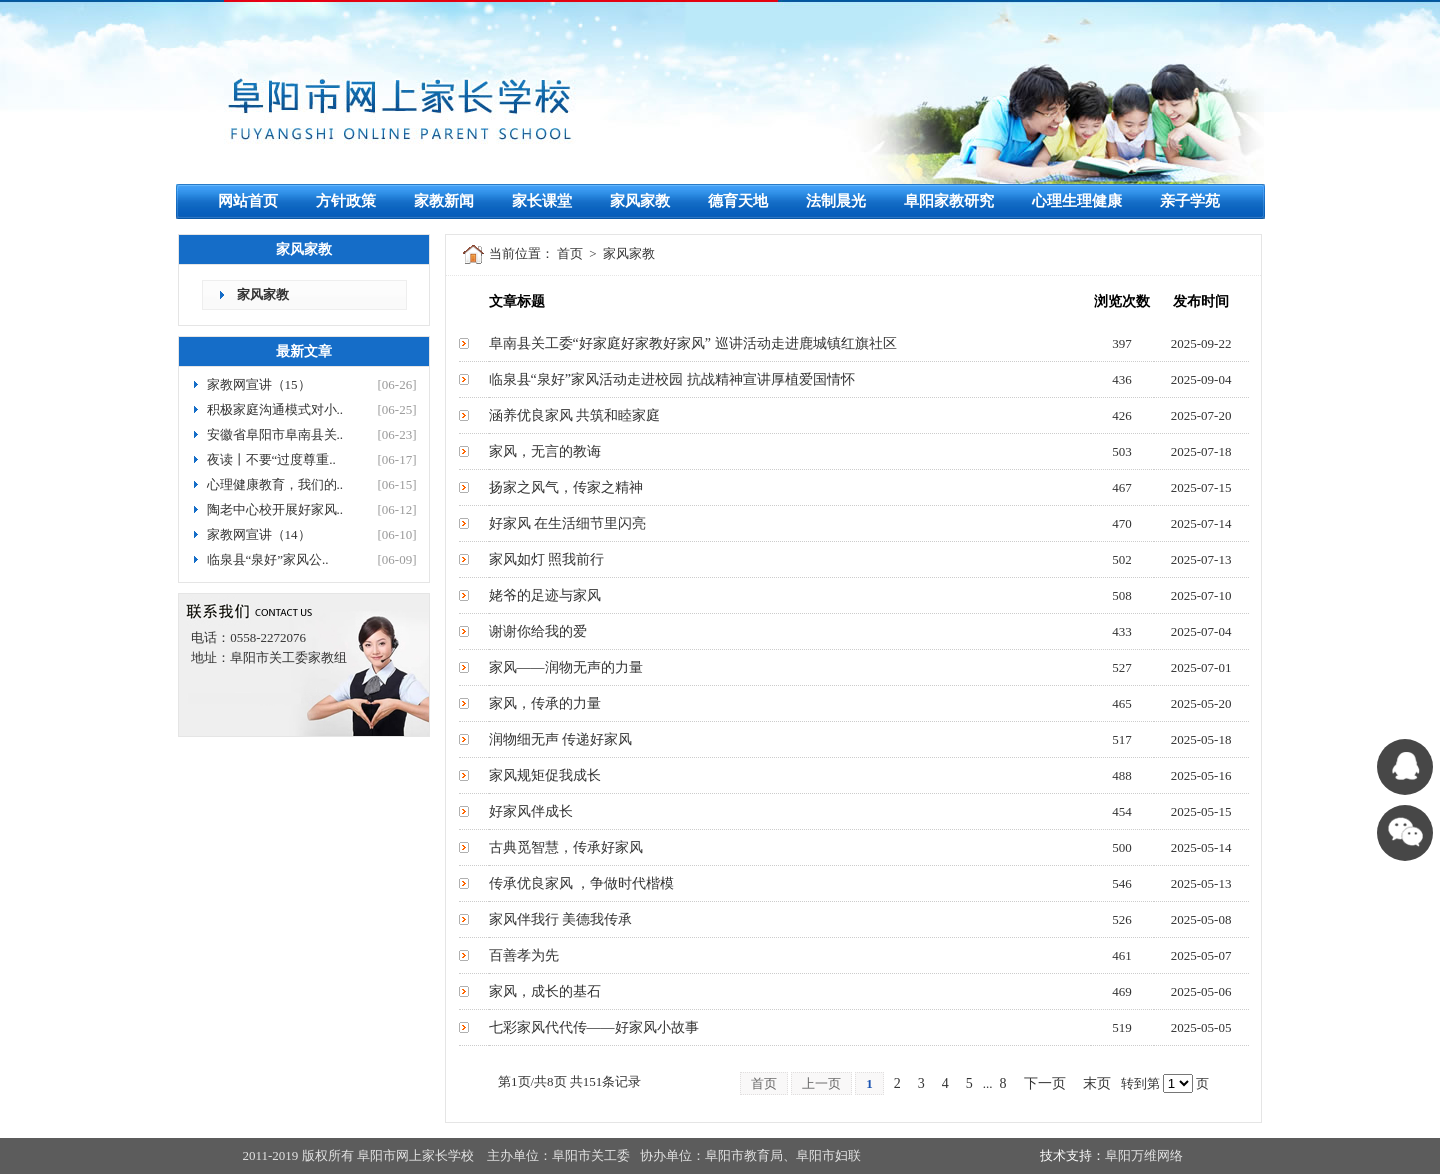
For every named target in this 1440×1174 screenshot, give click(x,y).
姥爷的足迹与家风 (545, 595)
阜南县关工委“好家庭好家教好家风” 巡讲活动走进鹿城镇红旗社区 (693, 343)
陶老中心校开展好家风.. (275, 509)
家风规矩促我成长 (545, 775)
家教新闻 (444, 201)
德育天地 (738, 201)
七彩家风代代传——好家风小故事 (594, 1027)
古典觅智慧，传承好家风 (566, 847)
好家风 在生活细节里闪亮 (568, 523)
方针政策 (346, 201)
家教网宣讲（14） (259, 534)
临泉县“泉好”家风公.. (268, 559)
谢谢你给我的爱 (538, 631)
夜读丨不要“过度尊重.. (271, 459)
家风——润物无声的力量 (566, 667)
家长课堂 (542, 201)
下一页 (1045, 1083)
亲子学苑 (1190, 201)
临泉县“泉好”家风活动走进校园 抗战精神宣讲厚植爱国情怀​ (672, 379)
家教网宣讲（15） (259, 384)
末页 (1097, 1083)
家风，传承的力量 (545, 703)
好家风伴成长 (531, 811)
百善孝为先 (524, 955)
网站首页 (248, 201)
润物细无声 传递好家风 (561, 739)
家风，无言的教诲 (545, 451)
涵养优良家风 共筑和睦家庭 (575, 415)
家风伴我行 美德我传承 (561, 919)
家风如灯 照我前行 (547, 559)
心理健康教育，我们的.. (275, 484)
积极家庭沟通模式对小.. (275, 409)
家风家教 (640, 201)
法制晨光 (836, 201)
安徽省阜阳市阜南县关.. (275, 434)
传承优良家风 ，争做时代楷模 (582, 883)
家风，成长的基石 (545, 991)
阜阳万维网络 (1144, 1155)
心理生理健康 (1077, 201)
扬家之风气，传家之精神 (566, 487)
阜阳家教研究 (949, 201)
